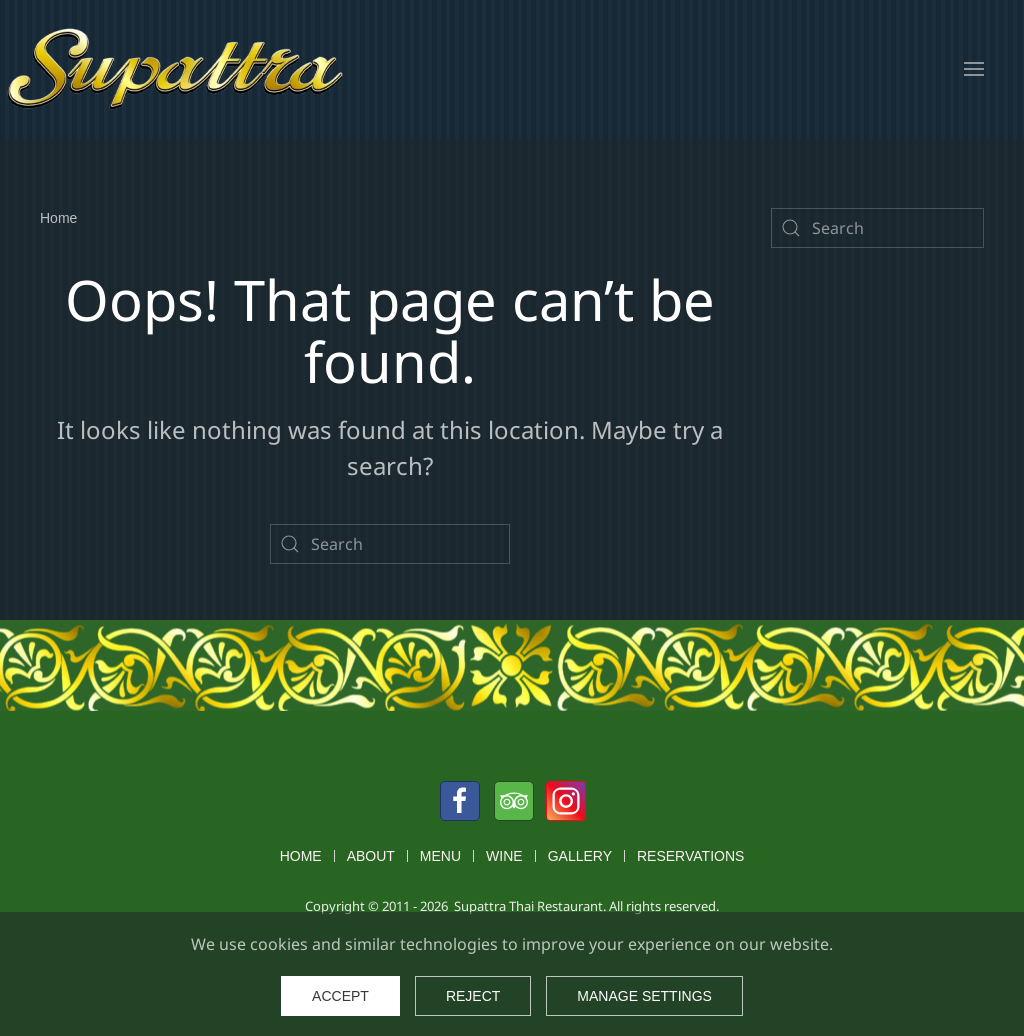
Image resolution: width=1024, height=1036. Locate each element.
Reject (473, 996)
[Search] (390, 544)
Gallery (580, 856)
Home (301, 856)
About (371, 856)
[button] (974, 69)
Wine (504, 856)
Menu (440, 856)
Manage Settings (644, 996)
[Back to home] (175, 69)
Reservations (690, 856)
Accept (340, 996)
